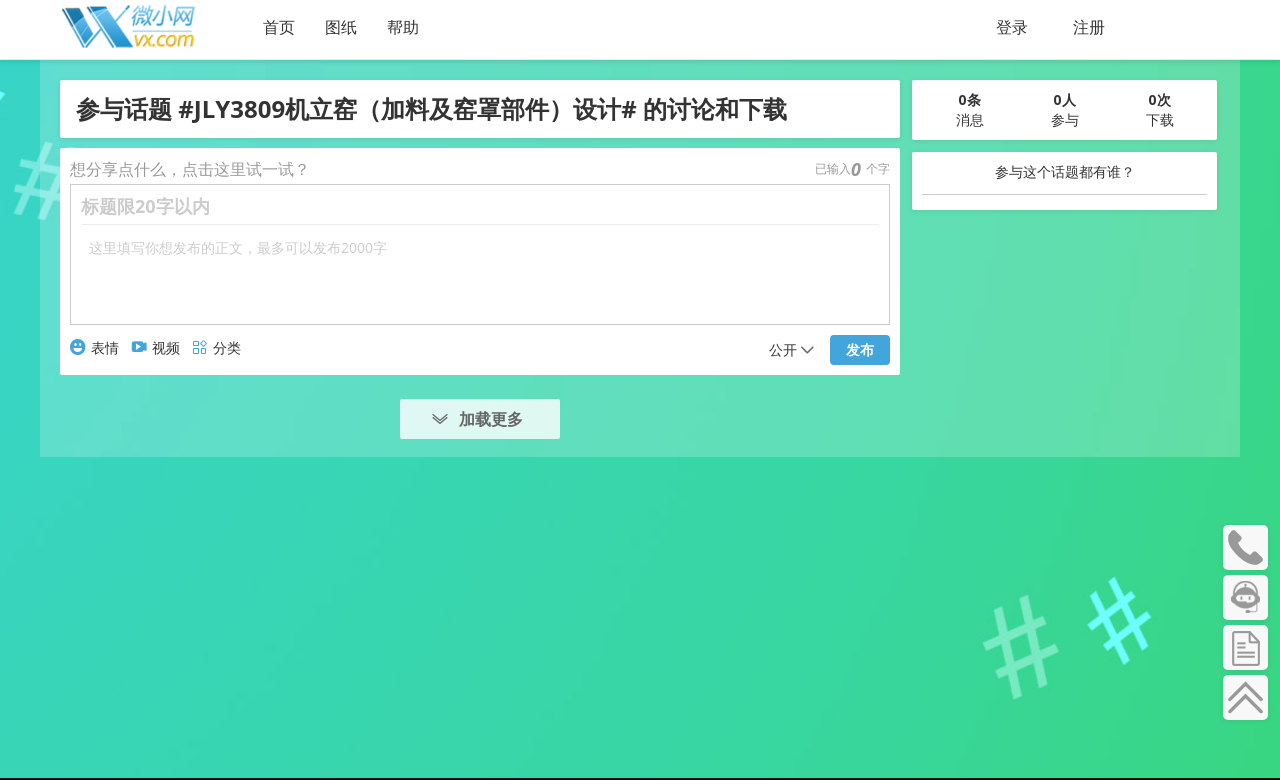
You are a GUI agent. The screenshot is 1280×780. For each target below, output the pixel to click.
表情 (94, 347)
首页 (279, 27)
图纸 (341, 27)
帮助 (403, 27)
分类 (216, 347)
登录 (1012, 27)
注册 (1089, 27)
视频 (155, 347)
